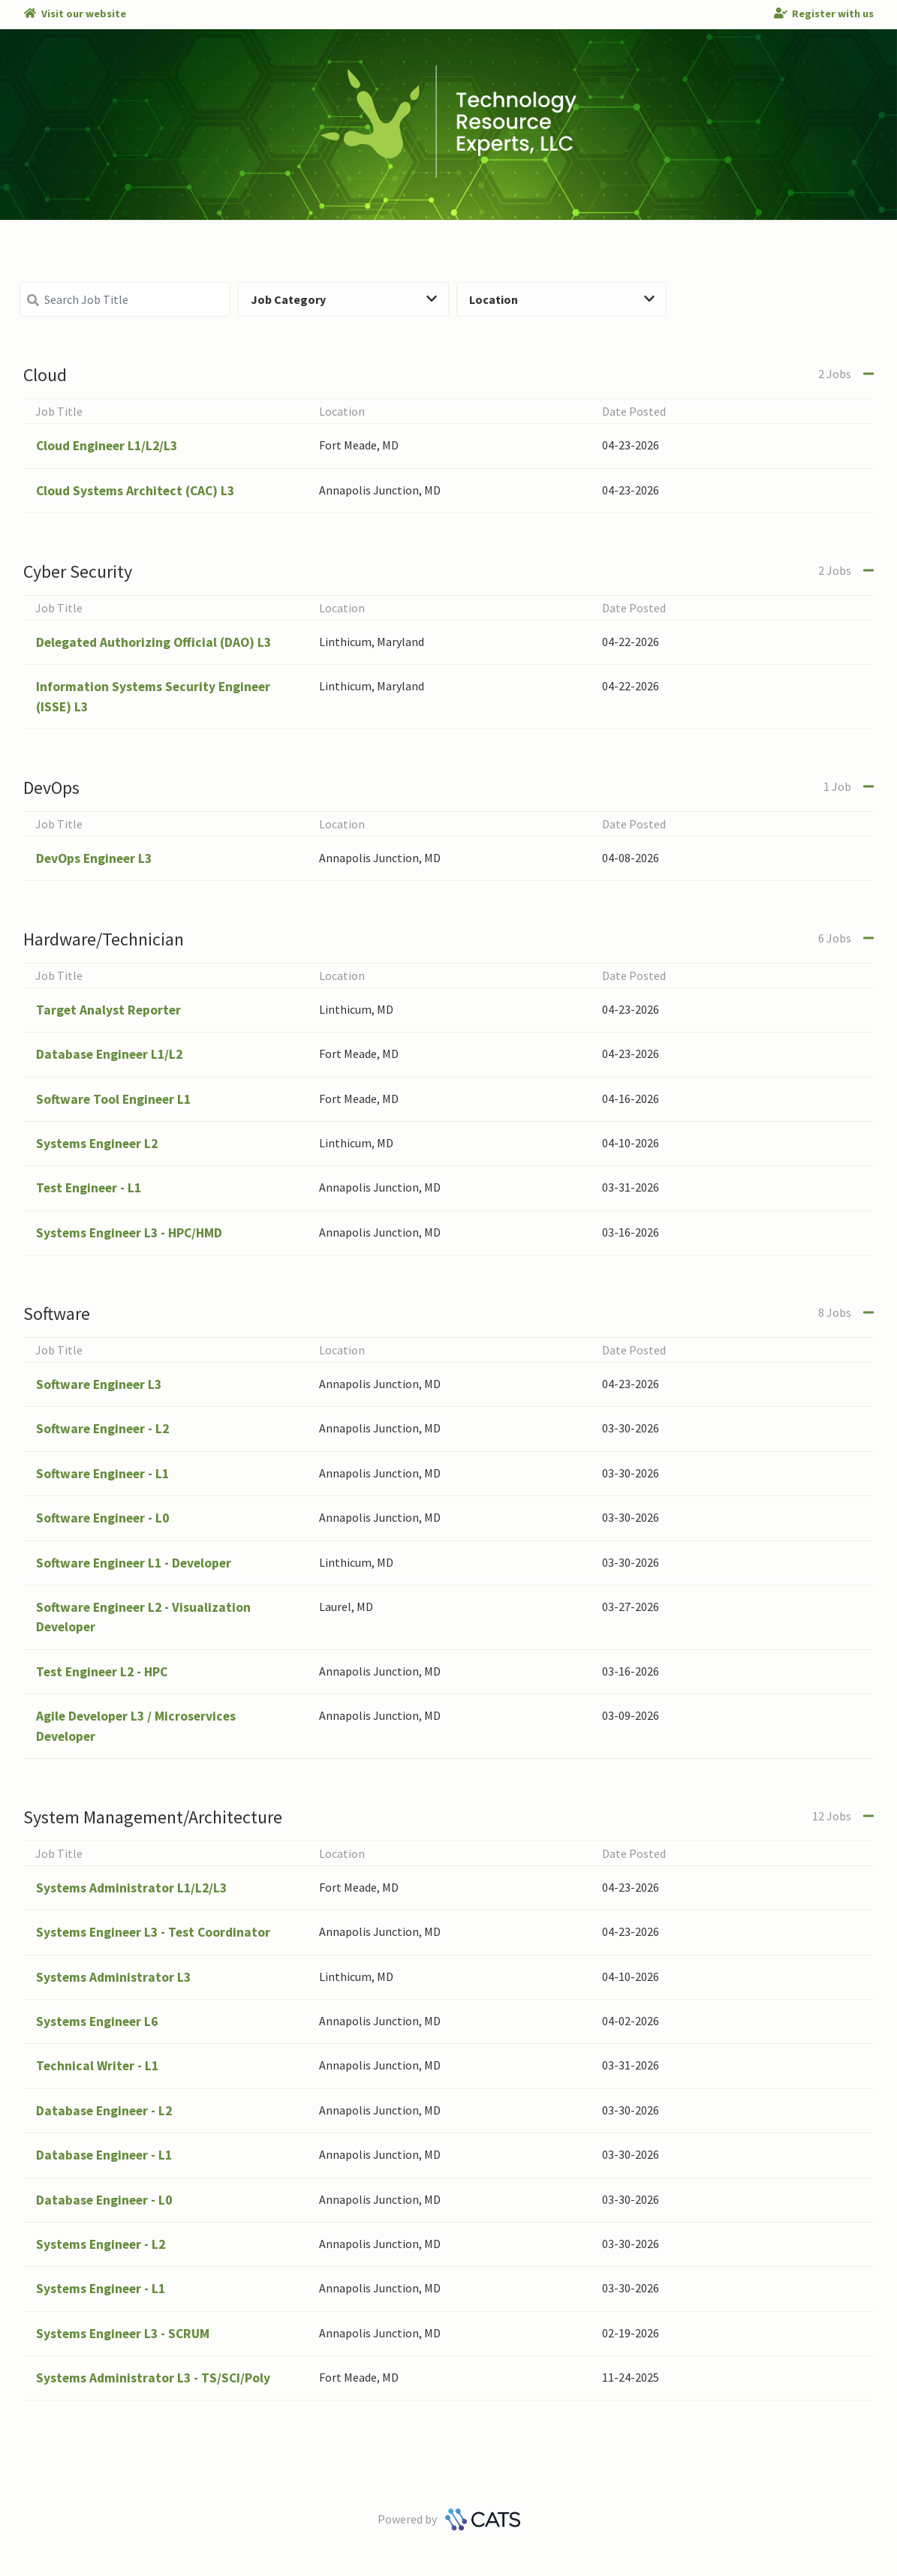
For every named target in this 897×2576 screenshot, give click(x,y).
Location (562, 299)
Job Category (344, 299)
